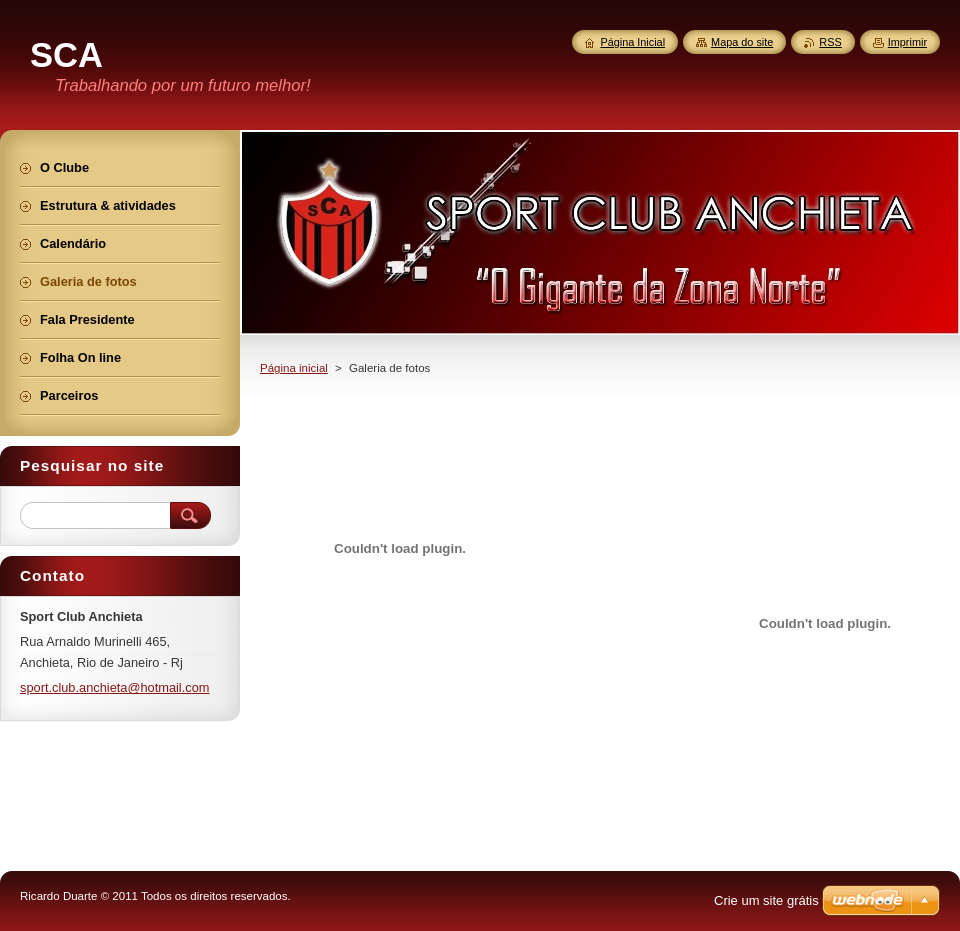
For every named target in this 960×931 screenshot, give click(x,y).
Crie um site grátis (766, 900)
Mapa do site (742, 42)
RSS (830, 42)
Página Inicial (632, 42)
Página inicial (294, 368)
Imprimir (907, 42)
